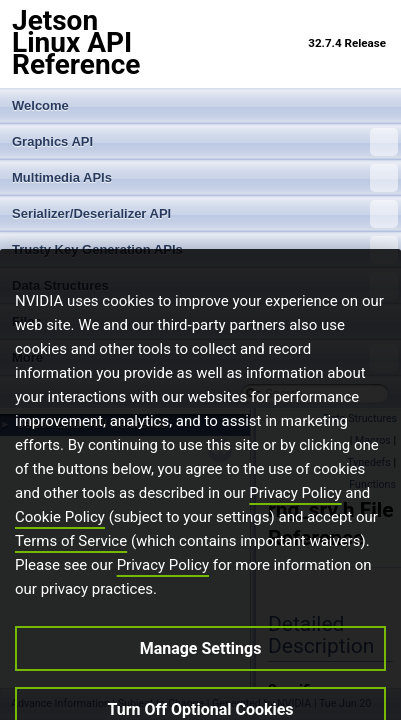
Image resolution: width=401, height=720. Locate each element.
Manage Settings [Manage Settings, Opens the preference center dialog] (201, 660)
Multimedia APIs (205, 178)
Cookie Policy (60, 529)
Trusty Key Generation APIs (205, 250)
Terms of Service (71, 553)
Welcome (40, 105)
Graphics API (205, 142)
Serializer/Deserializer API (205, 214)
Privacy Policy (295, 505)
